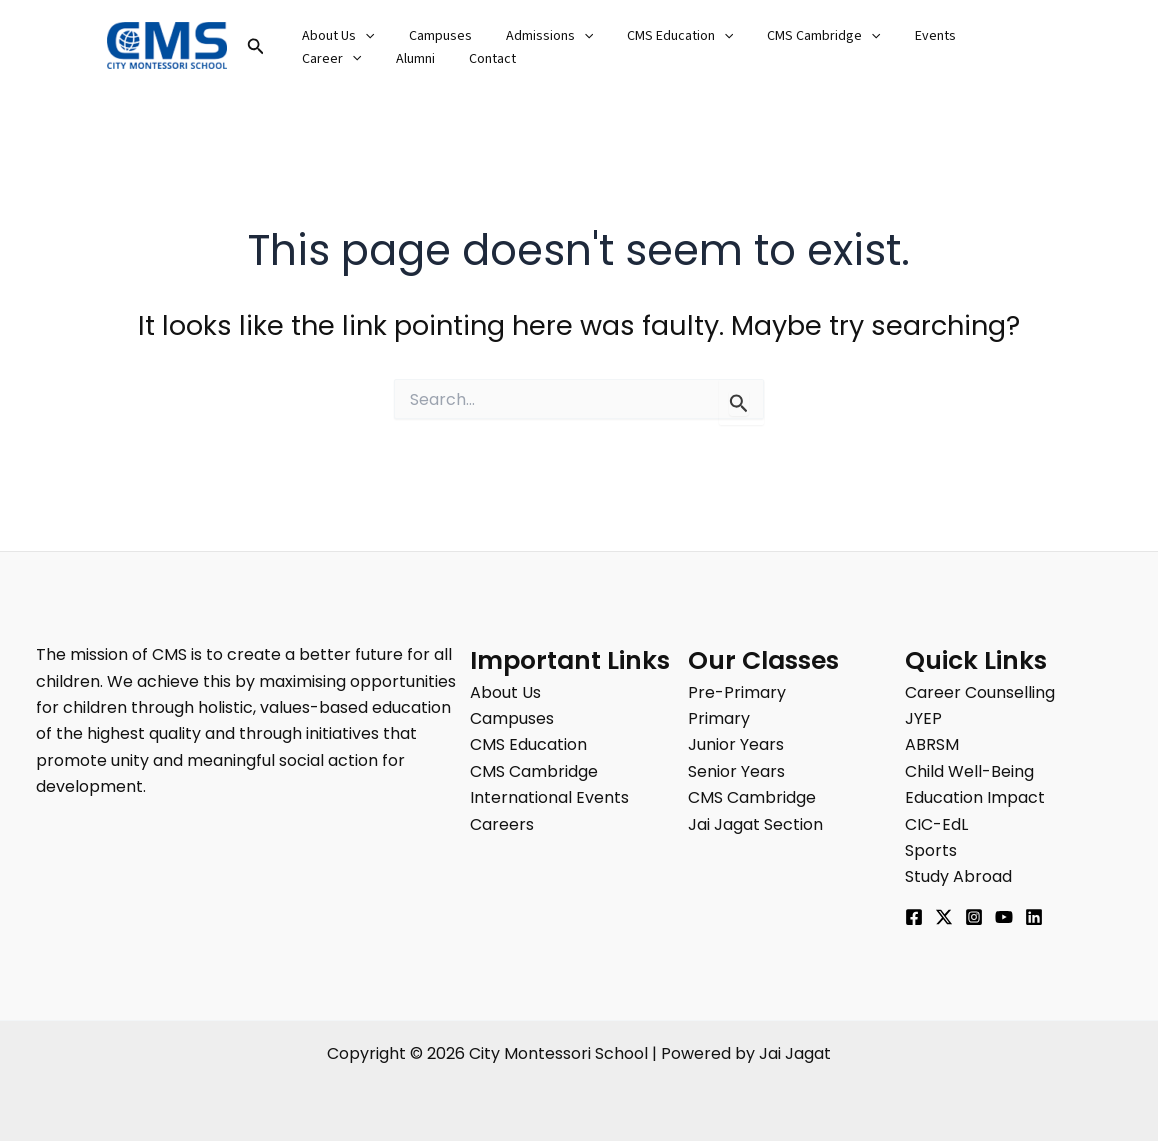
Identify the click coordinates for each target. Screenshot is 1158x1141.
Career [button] (980, 36)
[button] (256, 48)
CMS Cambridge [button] (796, 36)
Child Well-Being (969, 771)
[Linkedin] (1034, 917)
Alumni (318, 59)
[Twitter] (944, 917)
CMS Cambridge (534, 771)
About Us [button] (335, 36)
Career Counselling (980, 692)
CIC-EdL (936, 824)
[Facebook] (914, 917)
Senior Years (736, 771)
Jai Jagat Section (755, 824)
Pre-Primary (737, 692)
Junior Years (736, 744)
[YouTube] (1004, 917)
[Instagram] (974, 917)
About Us (505, 692)
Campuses (431, 36)
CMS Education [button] (659, 36)
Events (902, 36)
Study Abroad (958, 876)
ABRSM (932, 744)
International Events (549, 797)
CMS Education (528, 744)
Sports (931, 850)
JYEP (923, 718)
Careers (502, 824)
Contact (389, 59)
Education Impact (975, 797)
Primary (719, 718)
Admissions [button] (534, 36)
